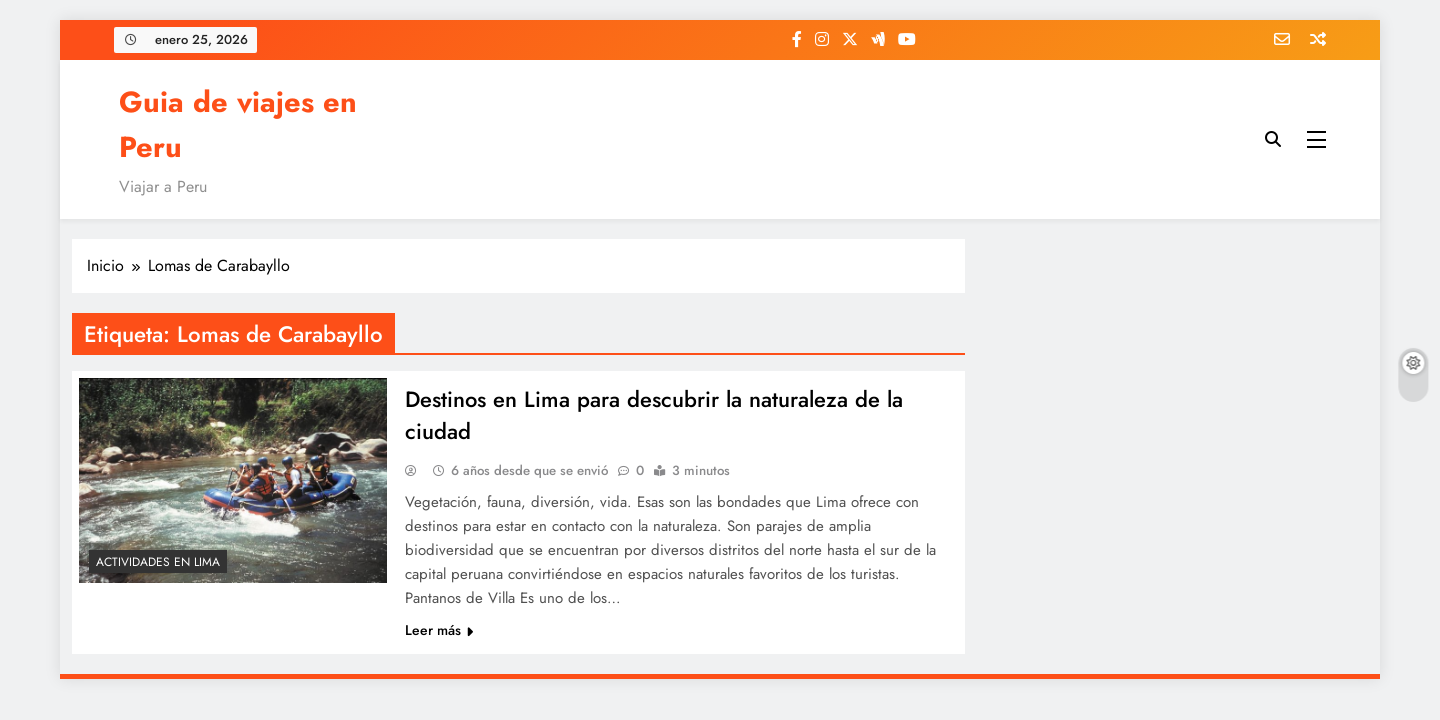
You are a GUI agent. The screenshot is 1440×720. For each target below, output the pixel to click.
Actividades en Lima (158, 562)
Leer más (439, 630)
